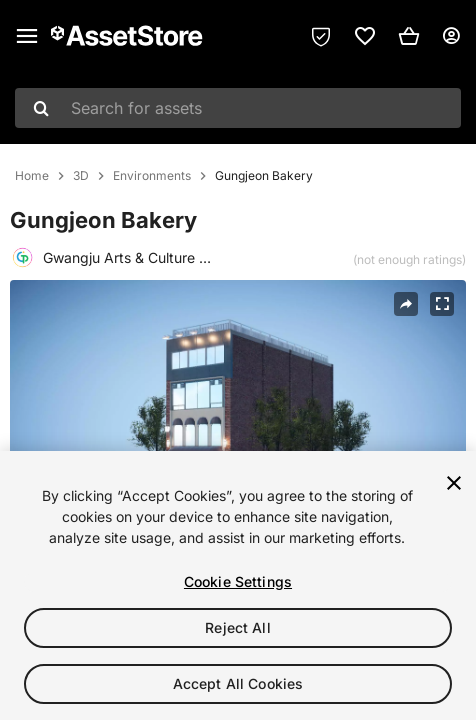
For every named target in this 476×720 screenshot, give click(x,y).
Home (32, 176)
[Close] (454, 483)
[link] (365, 36)
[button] (409, 36)
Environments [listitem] (152, 176)
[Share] (406, 304)
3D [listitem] (81, 176)
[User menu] (451, 36)
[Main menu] (27, 36)
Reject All (237, 627)
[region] (238, 585)
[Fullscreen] (442, 304)
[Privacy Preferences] (321, 36)
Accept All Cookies (238, 683)
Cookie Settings (238, 581)
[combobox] (238, 108)
